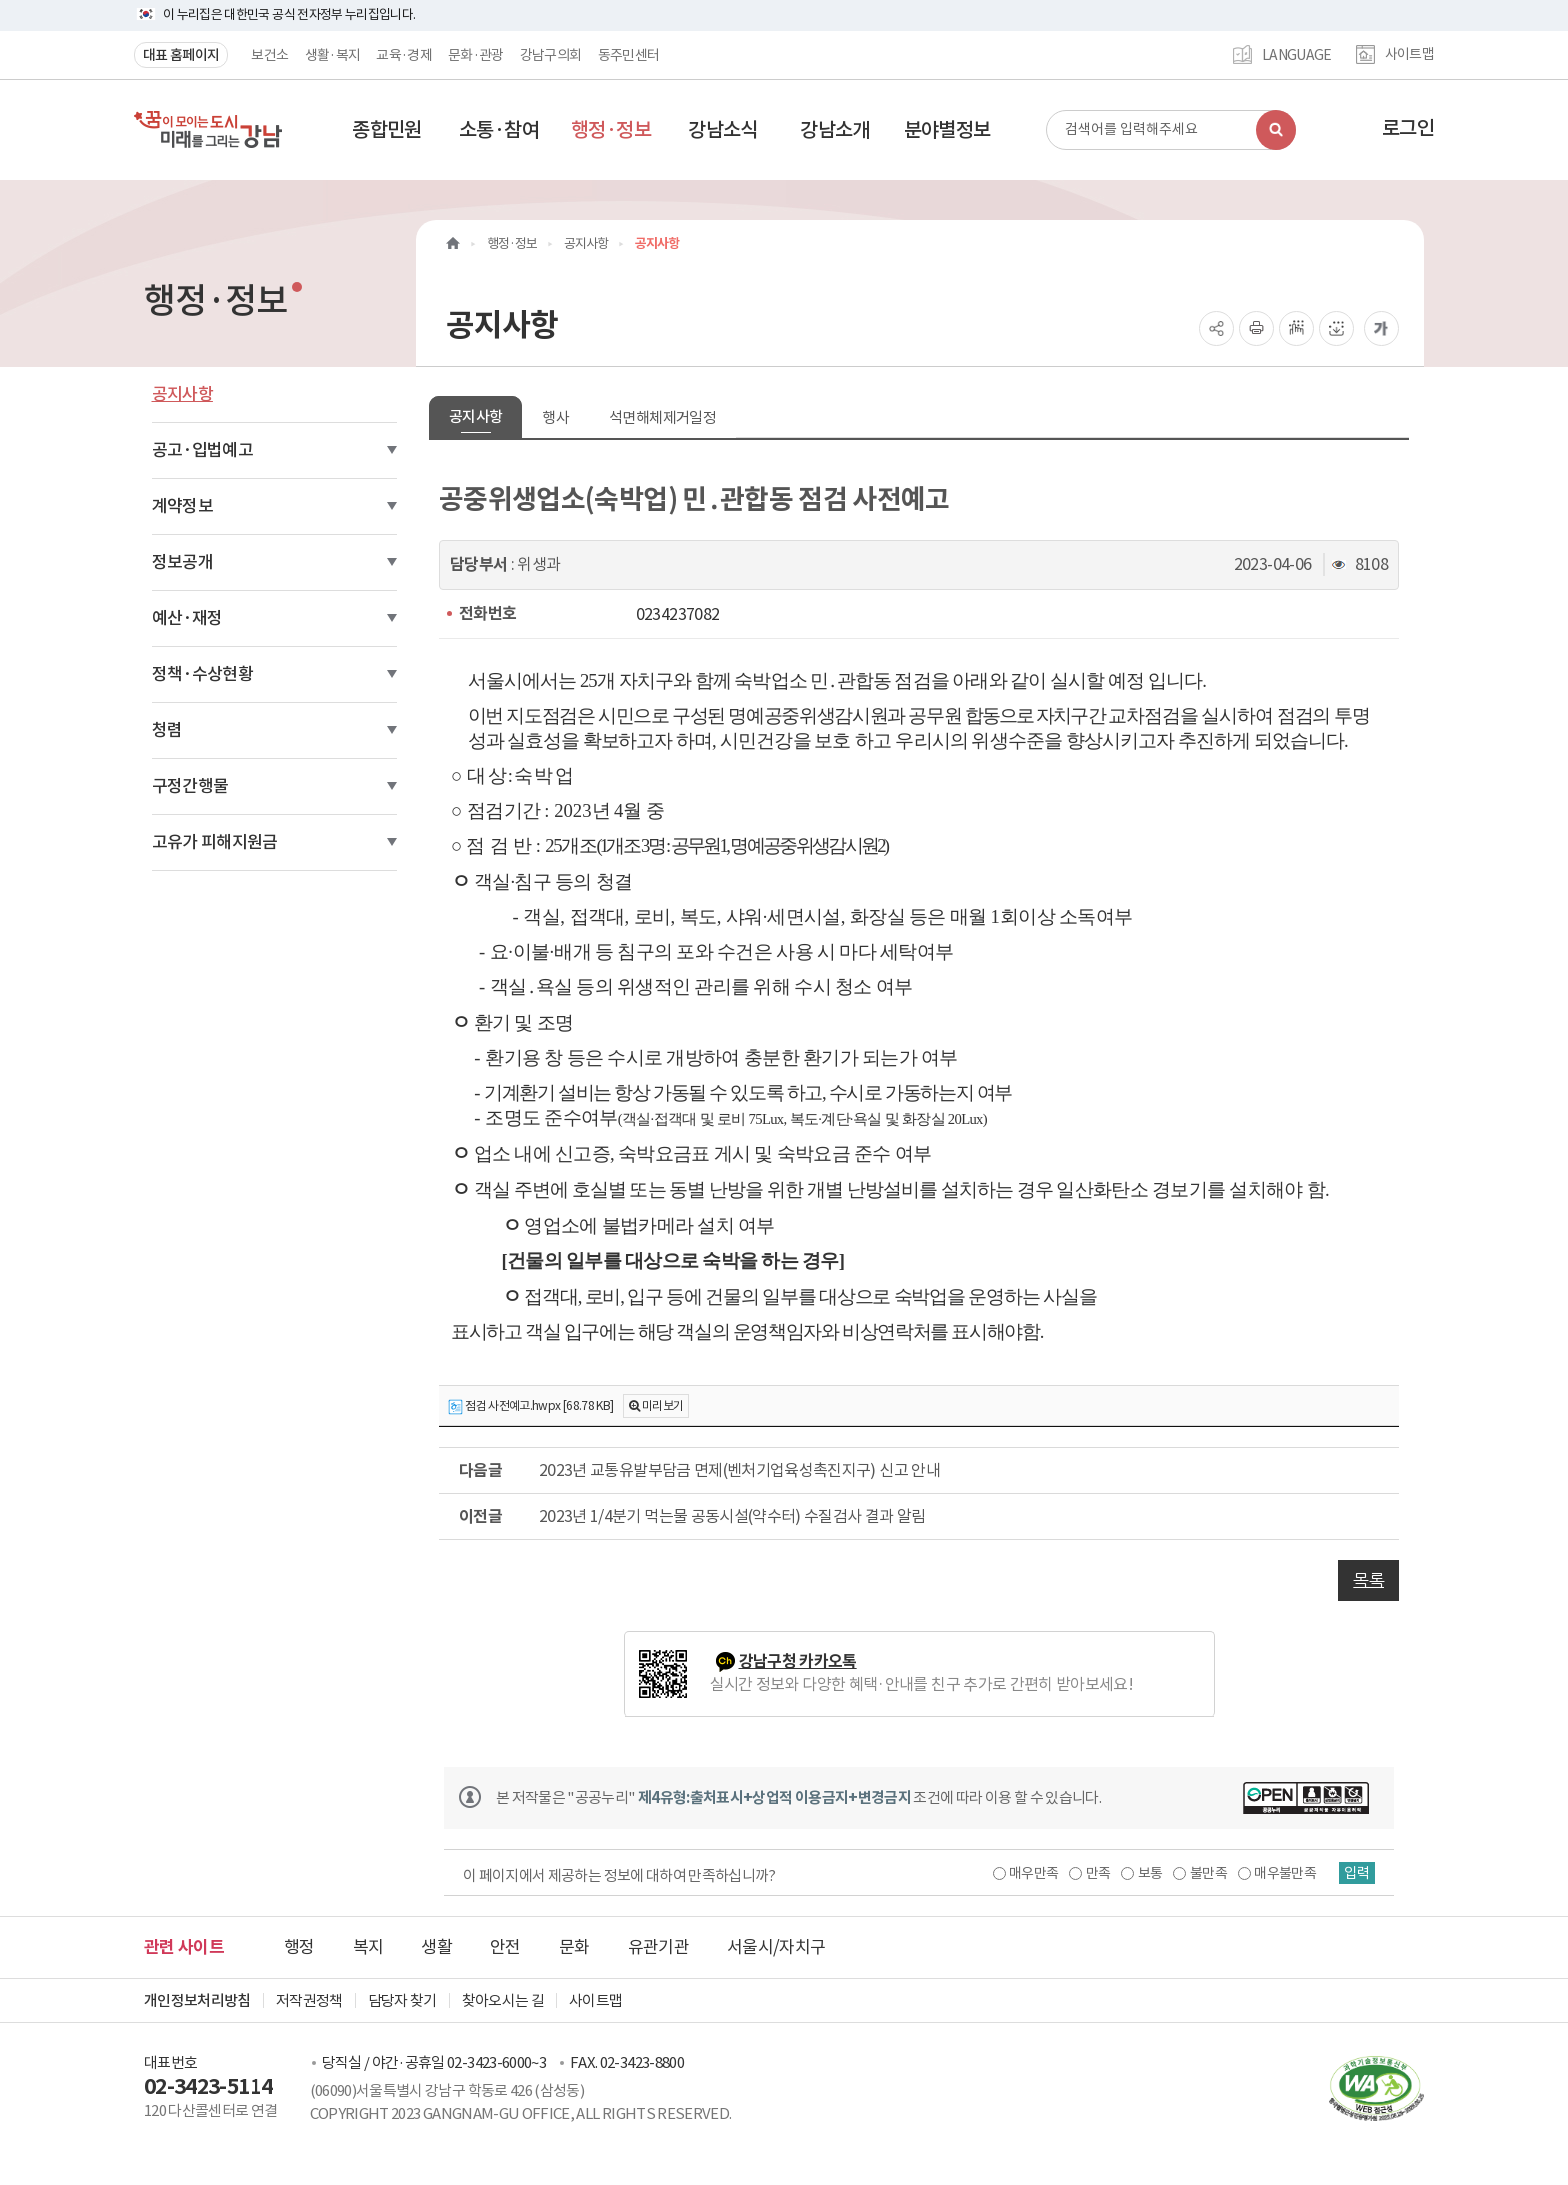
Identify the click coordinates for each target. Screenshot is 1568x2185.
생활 (436, 1947)
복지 (368, 1947)
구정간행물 (190, 786)
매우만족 (1026, 1873)
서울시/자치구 (776, 1947)
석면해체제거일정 (662, 417)
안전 (505, 1947)
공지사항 (182, 394)
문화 (574, 1947)
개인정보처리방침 (197, 2000)
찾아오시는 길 (503, 2000)
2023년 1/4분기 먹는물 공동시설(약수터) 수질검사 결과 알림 (732, 1516)
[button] (387, 130)
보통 (1143, 1873)
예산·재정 (187, 618)
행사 (555, 417)
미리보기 (662, 1405)
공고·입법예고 (202, 450)
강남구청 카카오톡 (798, 1661)
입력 (1355, 1873)
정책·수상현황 (202, 674)
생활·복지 (333, 55)
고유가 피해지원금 (215, 842)
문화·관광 (476, 55)
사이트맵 (1409, 55)
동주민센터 (629, 55)
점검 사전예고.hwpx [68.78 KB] (530, 1406)
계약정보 (182, 506)
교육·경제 (404, 55)
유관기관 (658, 1947)
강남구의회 (551, 55)
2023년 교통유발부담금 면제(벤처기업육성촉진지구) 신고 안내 (739, 1470)
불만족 (1201, 1873)
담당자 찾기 (402, 2000)
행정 (299, 1947)
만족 (1091, 1873)
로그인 (1408, 128)
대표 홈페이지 (181, 55)
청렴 (167, 730)
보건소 (269, 55)
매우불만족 (1279, 1873)
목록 (1368, 1580)
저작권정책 (309, 2000)
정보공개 (182, 562)
